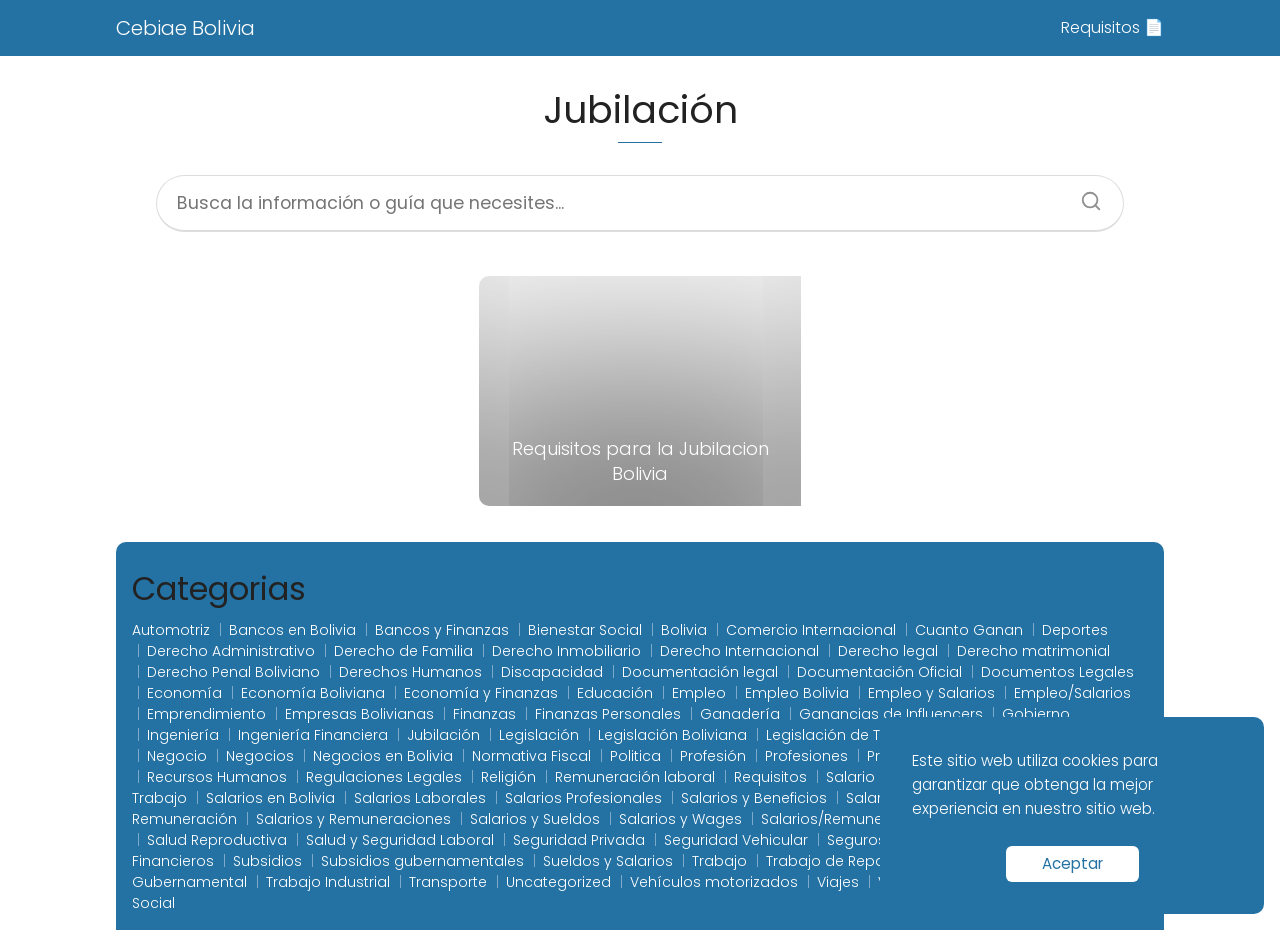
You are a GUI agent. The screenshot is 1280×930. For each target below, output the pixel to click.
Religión (508, 777)
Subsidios (267, 861)
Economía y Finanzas (481, 693)
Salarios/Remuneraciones (853, 819)
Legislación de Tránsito (848, 735)
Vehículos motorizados (714, 882)
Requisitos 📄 (1112, 27)
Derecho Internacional (739, 651)
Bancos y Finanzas (442, 630)
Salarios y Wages (680, 819)
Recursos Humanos (217, 777)
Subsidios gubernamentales (422, 861)
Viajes (838, 882)
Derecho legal (888, 651)
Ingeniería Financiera (313, 735)
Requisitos (770, 777)
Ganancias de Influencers (891, 714)
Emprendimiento (206, 714)
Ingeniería (183, 735)
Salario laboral (878, 777)
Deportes (1075, 630)
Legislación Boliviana (672, 735)
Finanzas (484, 714)
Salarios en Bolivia (270, 798)
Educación (615, 693)
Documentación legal (700, 672)
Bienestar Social (585, 630)
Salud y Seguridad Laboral (400, 840)
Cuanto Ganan (969, 630)
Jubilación (443, 735)
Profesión (713, 756)
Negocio (177, 756)
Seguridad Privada (579, 840)
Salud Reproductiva (217, 840)
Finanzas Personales (608, 714)
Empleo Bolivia (797, 693)
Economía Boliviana (313, 693)
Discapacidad (552, 672)
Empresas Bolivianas (359, 714)
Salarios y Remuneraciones (353, 819)
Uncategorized (558, 882)
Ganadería (740, 714)
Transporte (448, 882)
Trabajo (719, 861)
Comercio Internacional (811, 630)
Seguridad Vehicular (736, 840)
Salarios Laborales (420, 798)
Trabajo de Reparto (835, 861)
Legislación (539, 735)
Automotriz (171, 630)
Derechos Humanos (410, 672)
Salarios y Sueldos (535, 819)
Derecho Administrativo (231, 651)
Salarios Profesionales (583, 798)
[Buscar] (1084, 195)
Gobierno (1036, 714)
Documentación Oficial (879, 672)
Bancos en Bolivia (292, 630)
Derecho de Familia (403, 651)
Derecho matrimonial (1033, 651)
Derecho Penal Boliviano (233, 672)
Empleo (699, 693)
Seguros (856, 840)
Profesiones (806, 756)
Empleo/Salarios (1072, 693)
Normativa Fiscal (531, 756)
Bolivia (684, 630)
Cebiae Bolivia (185, 28)
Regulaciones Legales (384, 777)
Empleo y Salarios (931, 693)
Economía (184, 693)
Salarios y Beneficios (754, 798)
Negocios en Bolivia (383, 756)
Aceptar (1072, 863)
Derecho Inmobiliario (566, 651)
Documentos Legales (1057, 672)
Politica (635, 756)
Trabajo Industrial (328, 882)
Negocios (260, 756)
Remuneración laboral (635, 777)
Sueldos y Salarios (608, 861)
